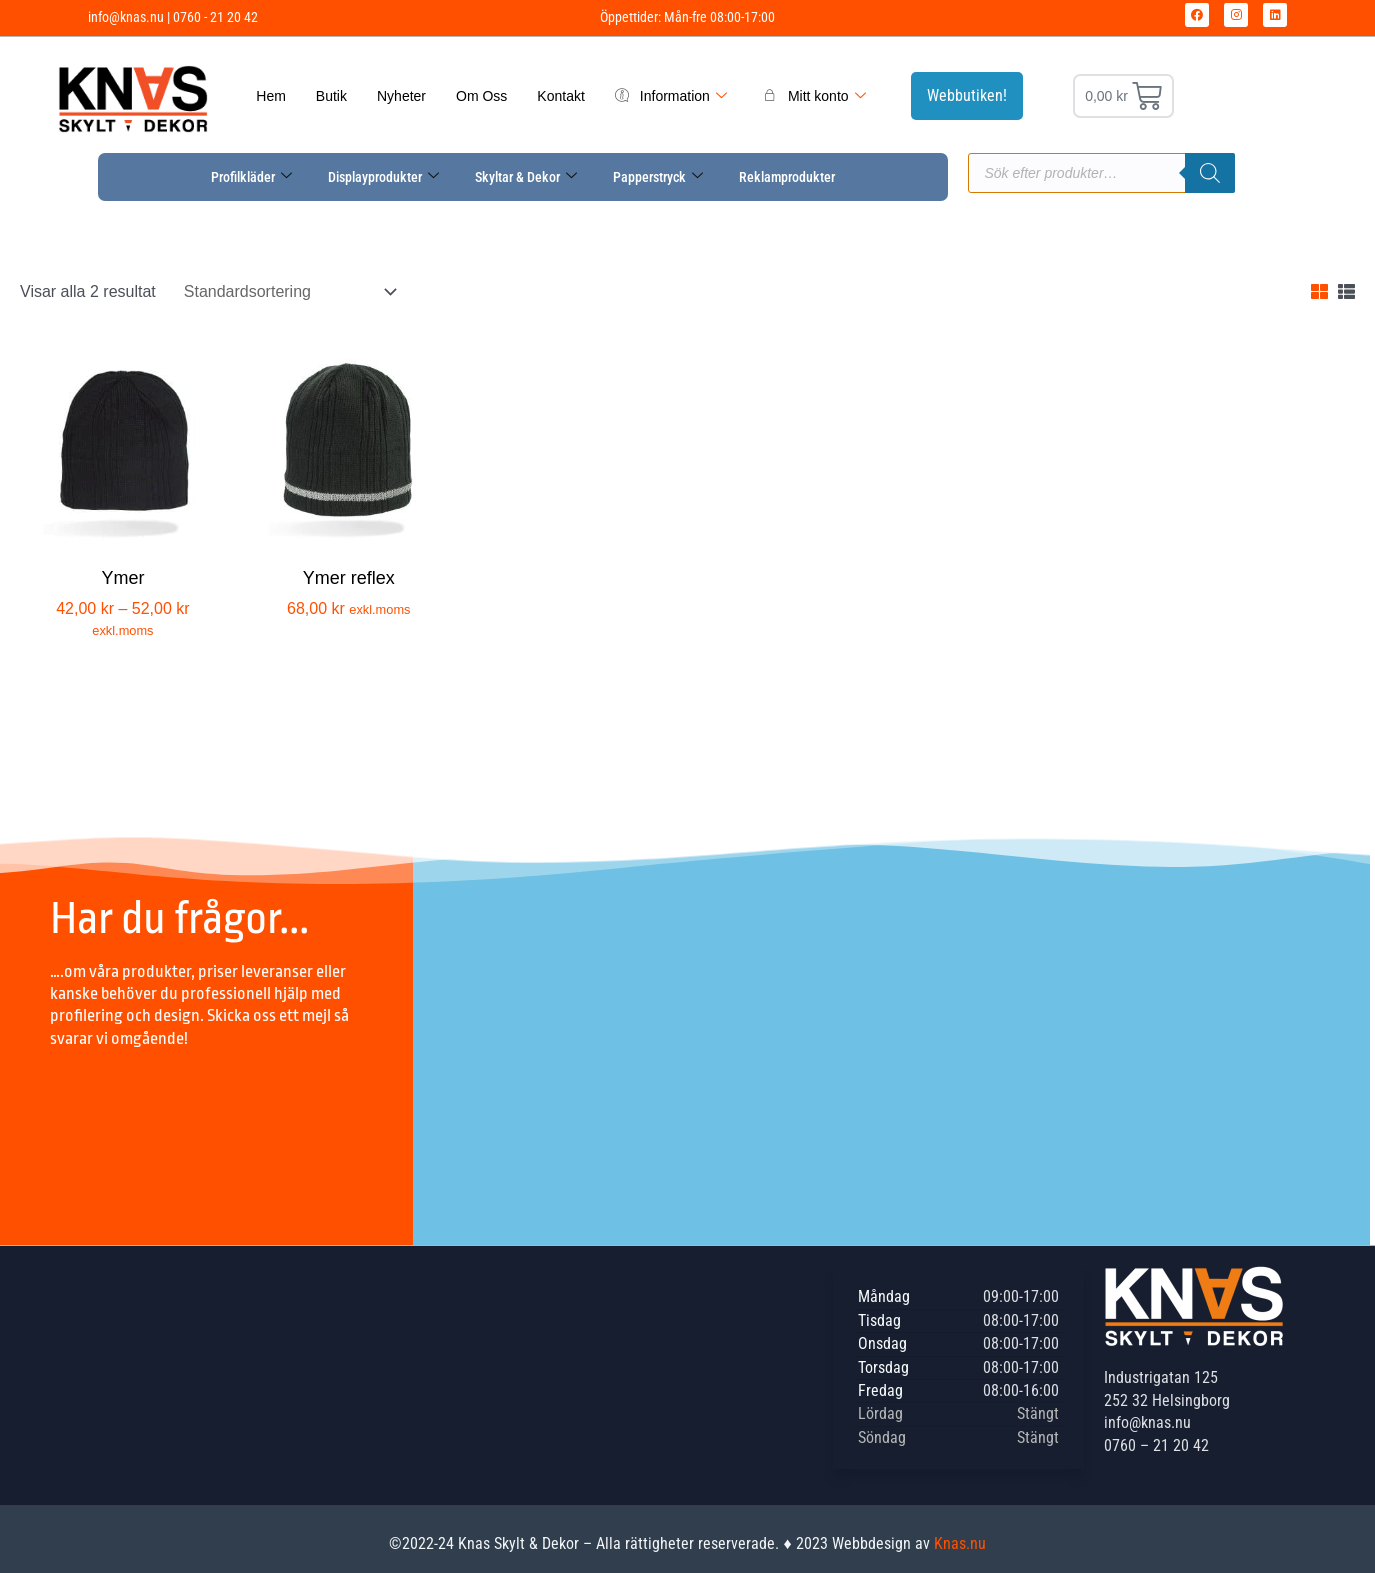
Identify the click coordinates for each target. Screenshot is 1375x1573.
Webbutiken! (967, 95)
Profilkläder (251, 177)
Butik (331, 96)
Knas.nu (960, 1543)
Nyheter (401, 96)
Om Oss (481, 96)
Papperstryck (658, 177)
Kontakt (560, 96)
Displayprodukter (383, 177)
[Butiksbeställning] (288, 291)
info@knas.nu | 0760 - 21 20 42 (173, 17)
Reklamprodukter (787, 177)
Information (671, 96)
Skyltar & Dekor (526, 177)
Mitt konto (814, 96)
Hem (271, 96)
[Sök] (1210, 173)
